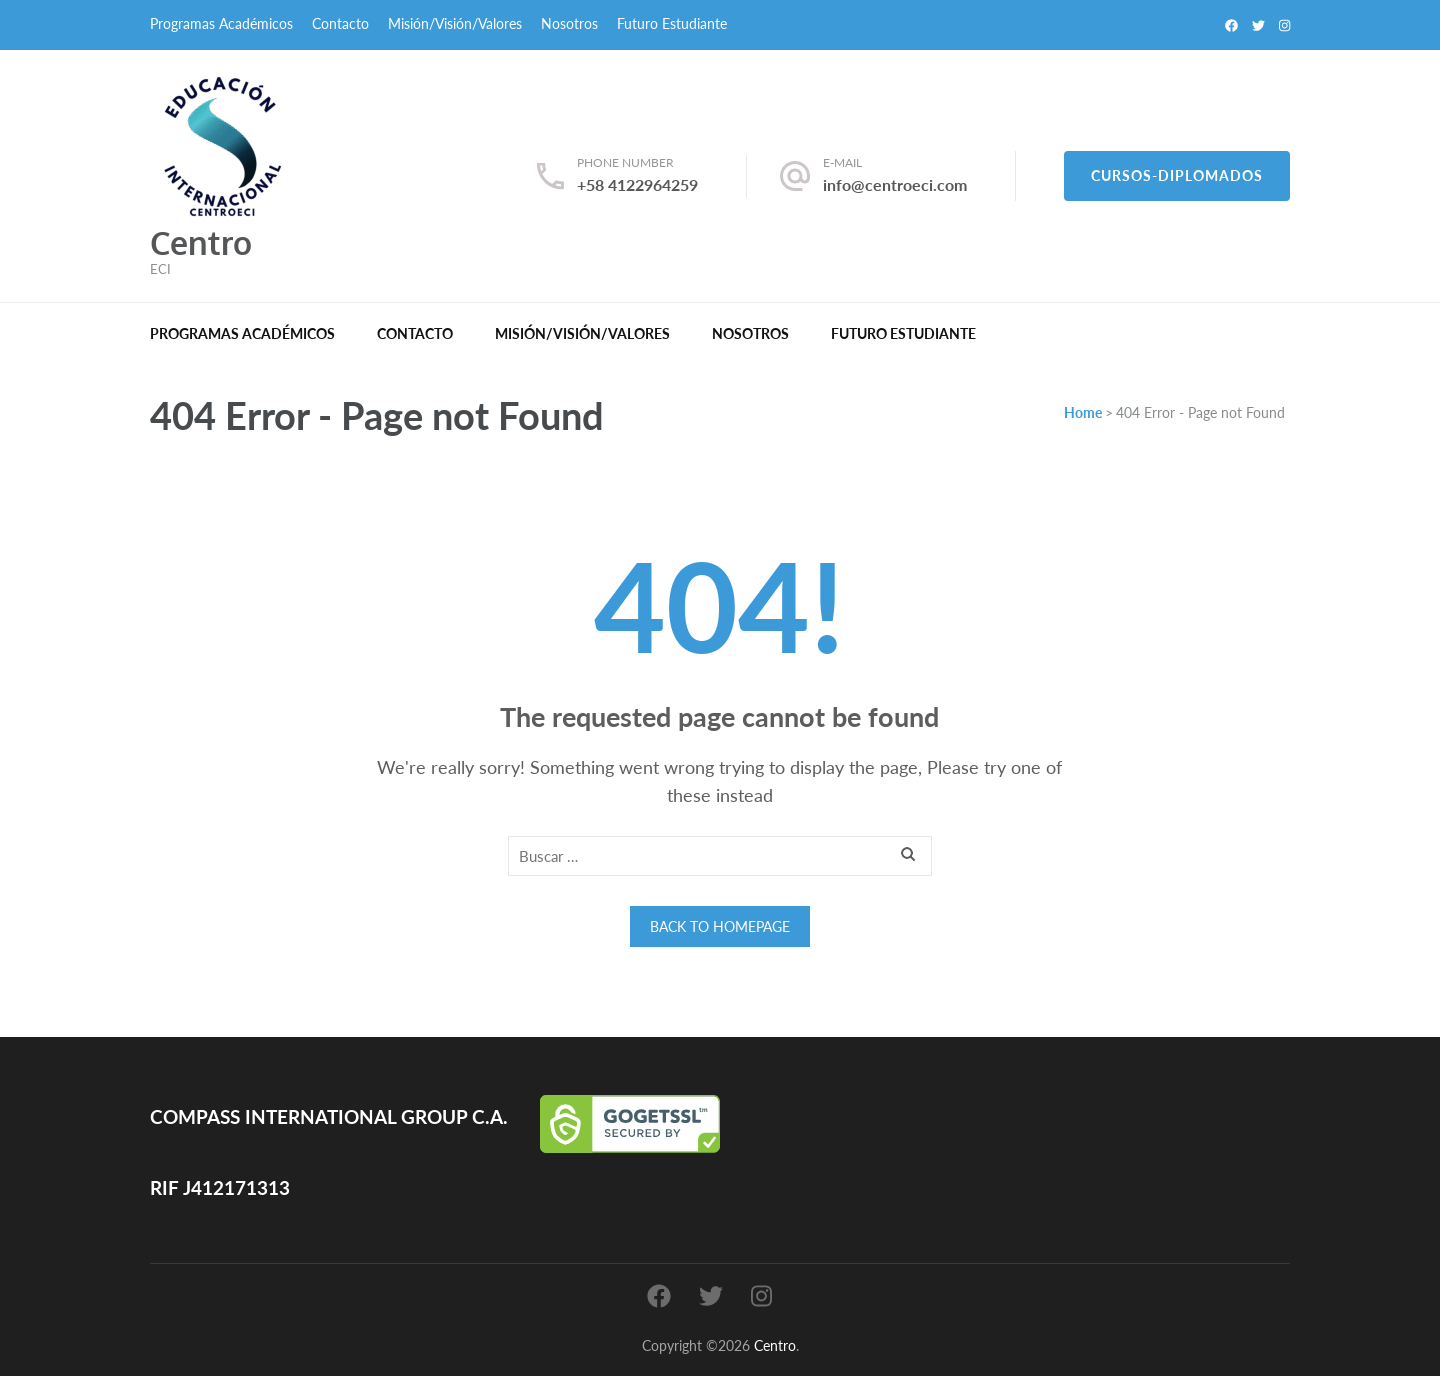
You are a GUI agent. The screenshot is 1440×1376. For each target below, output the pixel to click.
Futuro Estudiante (672, 23)
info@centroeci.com (895, 184)
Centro (201, 242)
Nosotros (569, 23)
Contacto (340, 23)
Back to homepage (720, 926)
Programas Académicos (221, 23)
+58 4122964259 (637, 184)
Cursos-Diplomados (1177, 175)
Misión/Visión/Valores (455, 23)
